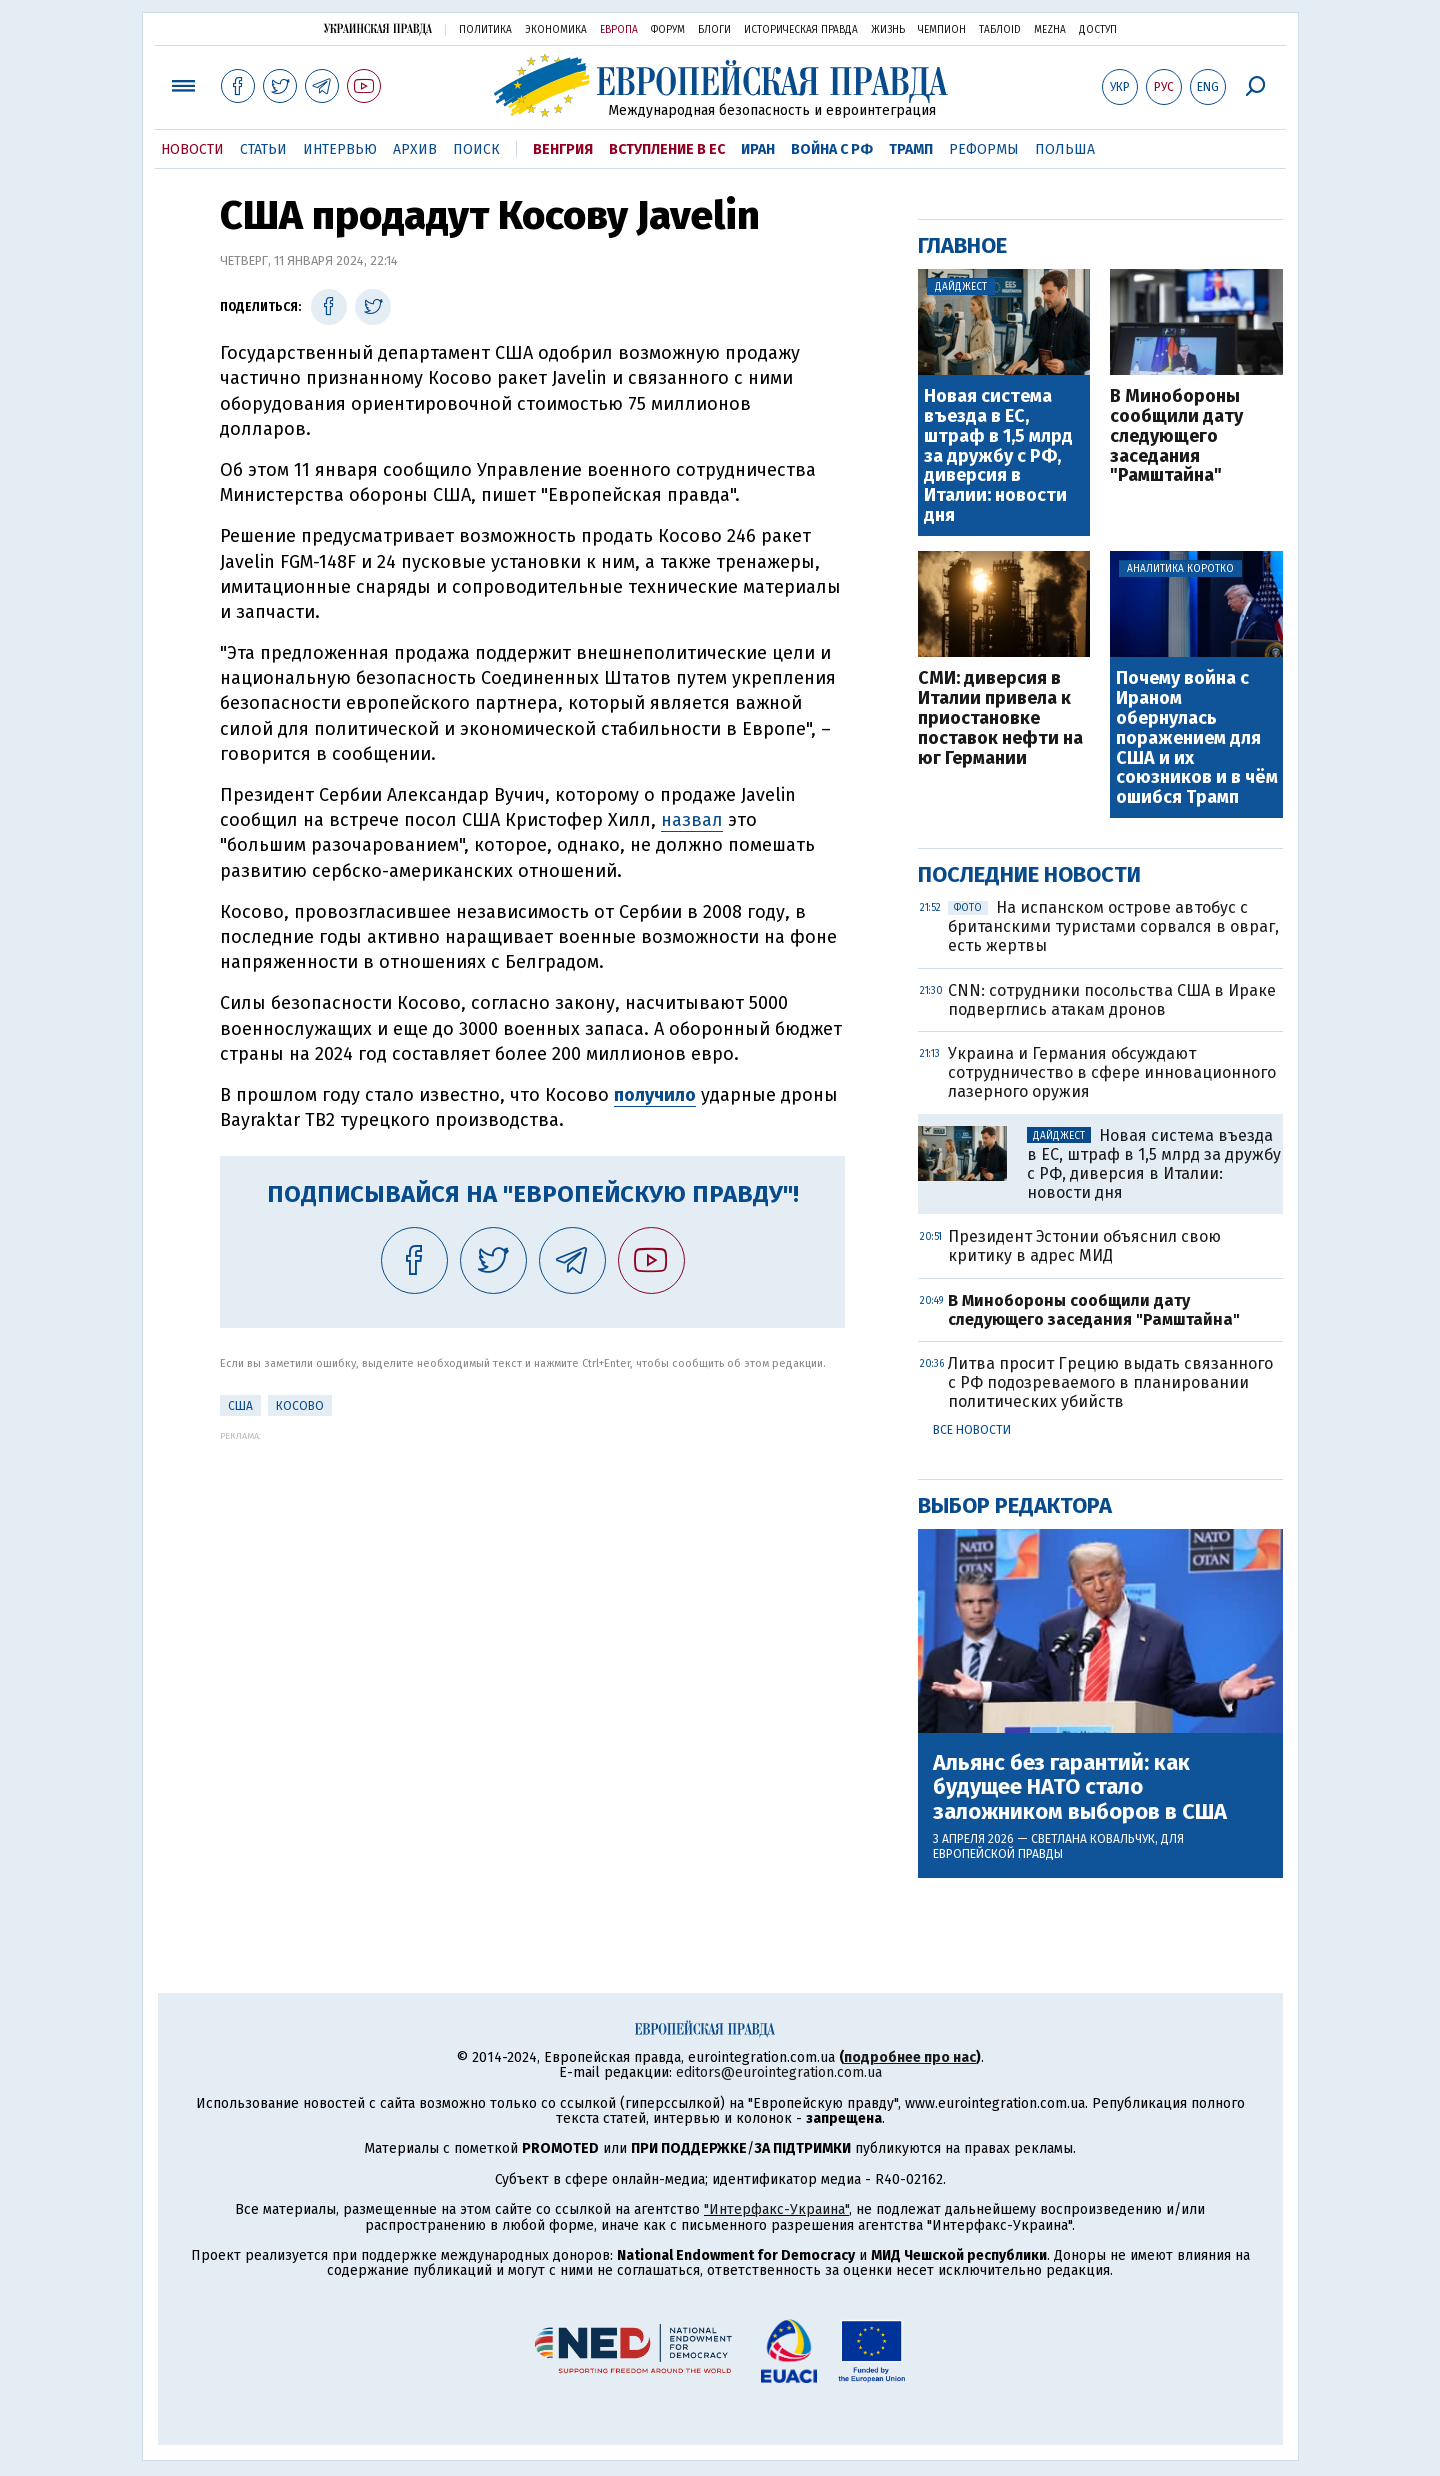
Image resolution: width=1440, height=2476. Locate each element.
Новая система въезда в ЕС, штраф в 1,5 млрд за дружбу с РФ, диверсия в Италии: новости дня (998, 456)
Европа (619, 30)
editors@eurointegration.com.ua (779, 2072)
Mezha (1050, 30)
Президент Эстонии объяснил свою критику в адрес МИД (1084, 1246)
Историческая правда (801, 30)
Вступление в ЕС (667, 149)
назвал (692, 820)
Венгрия (563, 149)
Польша (1065, 149)
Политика (485, 30)
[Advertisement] (532, 1581)
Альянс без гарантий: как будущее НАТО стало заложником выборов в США (1080, 1787)
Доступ (1098, 30)
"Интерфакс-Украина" (776, 2209)
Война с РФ (832, 149)
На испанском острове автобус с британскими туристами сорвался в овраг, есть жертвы (1113, 926)
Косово (300, 1406)
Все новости (972, 1430)
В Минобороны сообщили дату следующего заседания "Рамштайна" (1176, 436)
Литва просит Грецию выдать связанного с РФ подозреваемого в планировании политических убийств (1110, 1382)
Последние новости (1029, 874)
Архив (415, 149)
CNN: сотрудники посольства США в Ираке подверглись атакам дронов (1112, 1000)
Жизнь (888, 30)
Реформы (984, 149)
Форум (668, 30)
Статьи (263, 149)
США (240, 1406)
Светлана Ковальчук (1093, 1839)
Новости (192, 149)
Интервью (340, 149)
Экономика (556, 30)
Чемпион (942, 30)
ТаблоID (1000, 30)
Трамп (911, 149)
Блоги (714, 30)
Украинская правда (378, 28)
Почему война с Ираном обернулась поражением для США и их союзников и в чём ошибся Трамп (1197, 738)
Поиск (476, 149)
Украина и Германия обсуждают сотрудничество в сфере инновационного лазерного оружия (1112, 1072)
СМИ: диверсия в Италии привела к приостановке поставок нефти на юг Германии (1000, 718)
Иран (758, 149)
